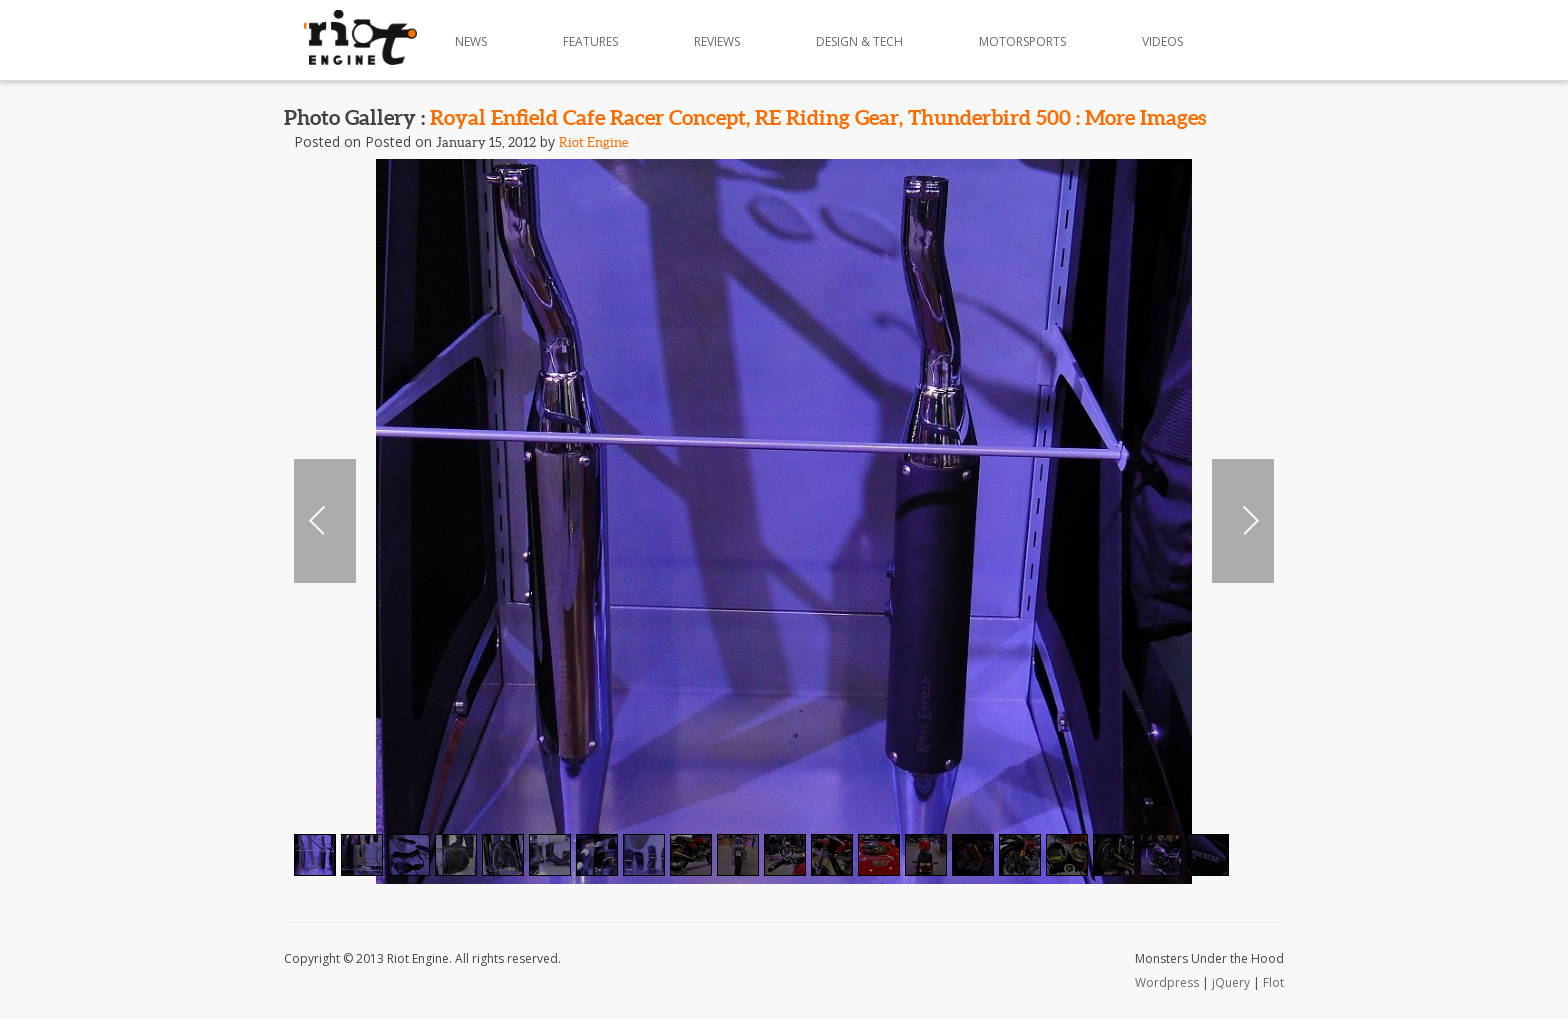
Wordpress (1167, 982)
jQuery (1231, 982)
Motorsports (1022, 41)
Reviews (717, 41)
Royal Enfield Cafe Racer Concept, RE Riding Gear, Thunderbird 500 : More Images (818, 117)
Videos (1162, 41)
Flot (1273, 982)
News (471, 41)
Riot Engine (593, 142)
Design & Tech (859, 41)
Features (590, 41)
